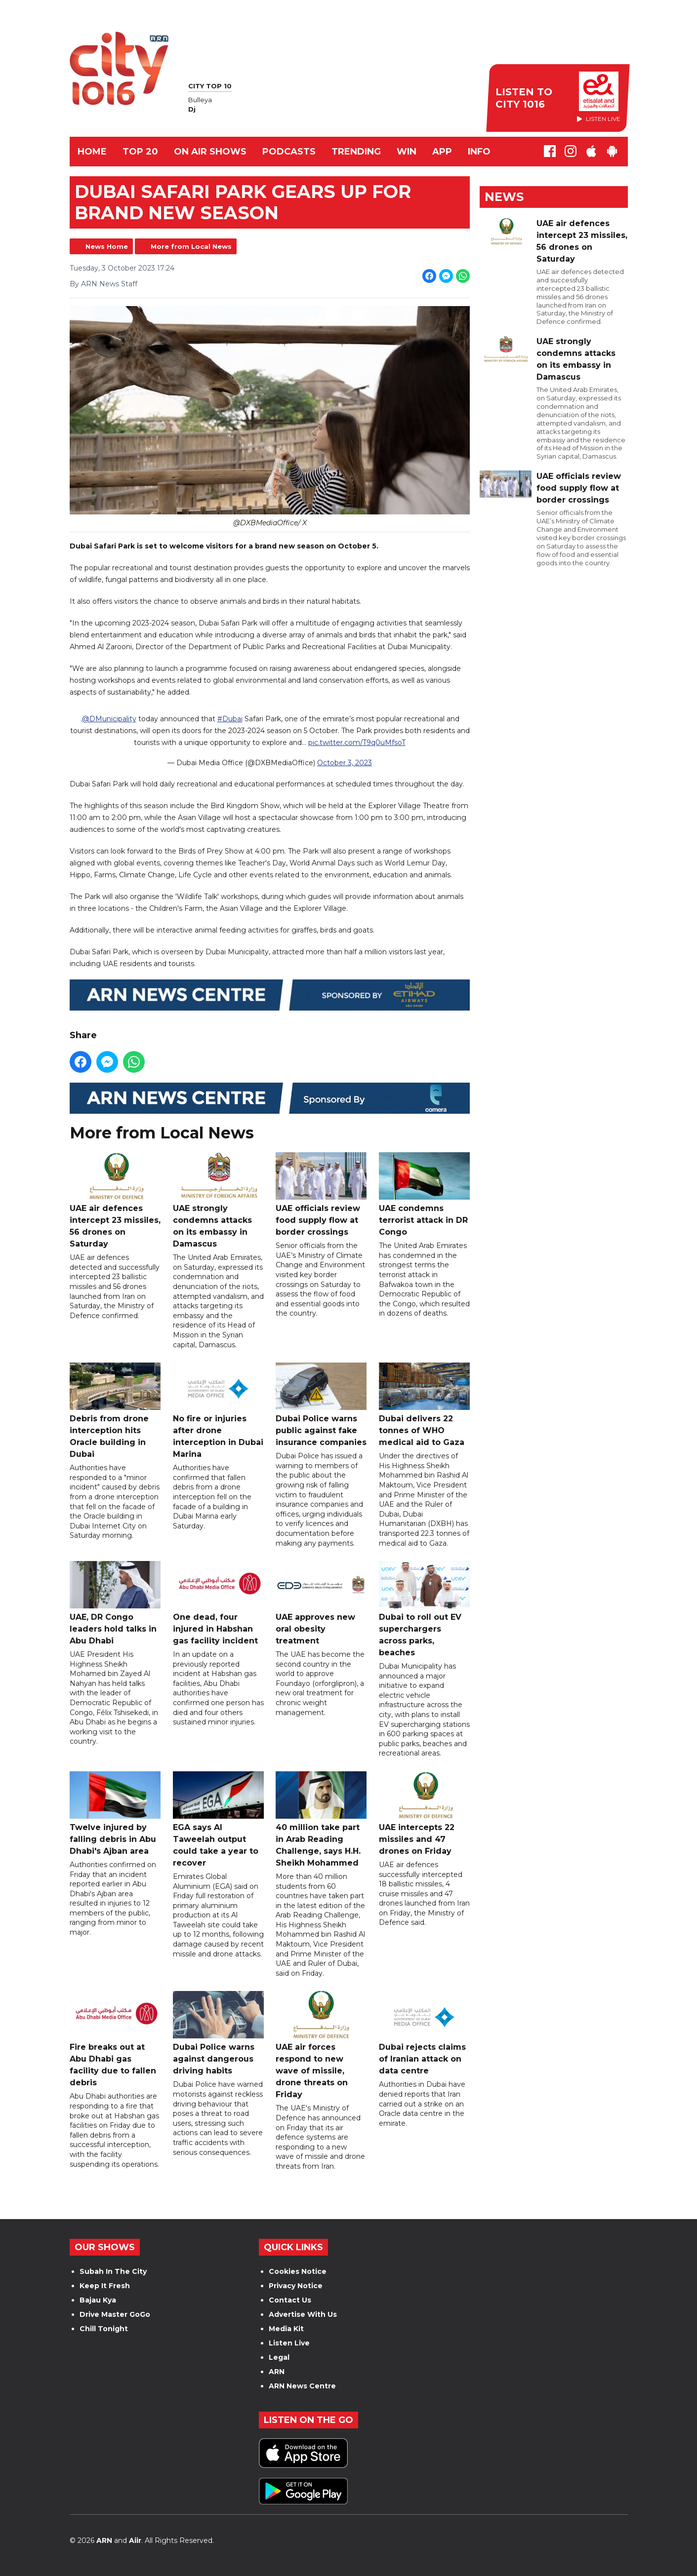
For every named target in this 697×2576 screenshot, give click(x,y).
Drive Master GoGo (115, 2314)
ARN (277, 2371)
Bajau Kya (98, 2300)
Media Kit (286, 2328)
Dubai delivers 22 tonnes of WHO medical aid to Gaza (423, 1405)
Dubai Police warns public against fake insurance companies (321, 1405)
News (504, 197)
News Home (106, 246)
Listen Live (289, 2343)
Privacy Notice (296, 2285)
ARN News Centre (302, 2385)
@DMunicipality (109, 719)
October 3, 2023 (344, 763)
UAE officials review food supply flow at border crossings (321, 1195)
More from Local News (191, 246)
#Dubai (229, 719)
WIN (406, 151)
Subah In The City (113, 2271)
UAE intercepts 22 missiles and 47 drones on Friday (423, 1813)
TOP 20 (140, 151)
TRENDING (356, 151)
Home (92, 151)
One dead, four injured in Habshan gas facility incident (217, 1603)
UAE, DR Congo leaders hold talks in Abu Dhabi (115, 1603)
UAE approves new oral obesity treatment (321, 1603)
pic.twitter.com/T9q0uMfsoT (357, 743)
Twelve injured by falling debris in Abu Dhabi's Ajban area (115, 1813)
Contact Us (290, 2300)
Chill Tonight (104, 2328)
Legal (279, 2357)
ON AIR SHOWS (210, 151)
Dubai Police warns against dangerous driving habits (217, 2033)
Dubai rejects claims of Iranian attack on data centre (423, 2033)
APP (442, 151)
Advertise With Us (303, 2314)
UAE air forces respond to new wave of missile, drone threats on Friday (321, 2045)
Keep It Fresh (105, 2285)
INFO (479, 151)
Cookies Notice (298, 2271)
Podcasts (289, 151)
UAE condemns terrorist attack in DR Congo (423, 1195)
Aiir (135, 2540)
